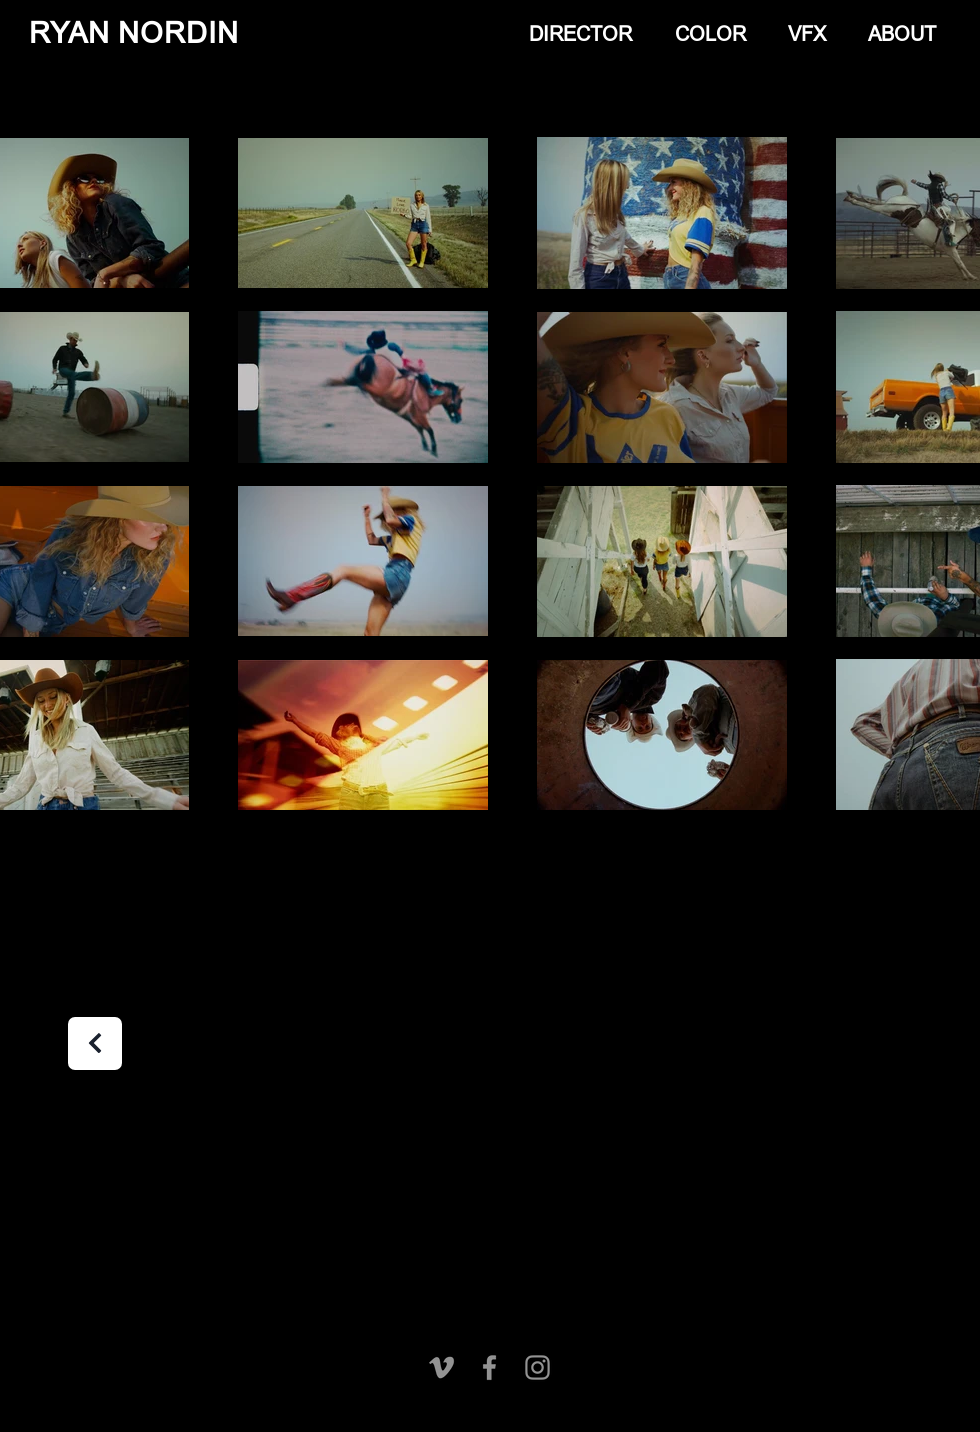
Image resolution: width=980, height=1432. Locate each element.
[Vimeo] (441, 1367)
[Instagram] (537, 1367)
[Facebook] (489, 1367)
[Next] (95, 1043)
